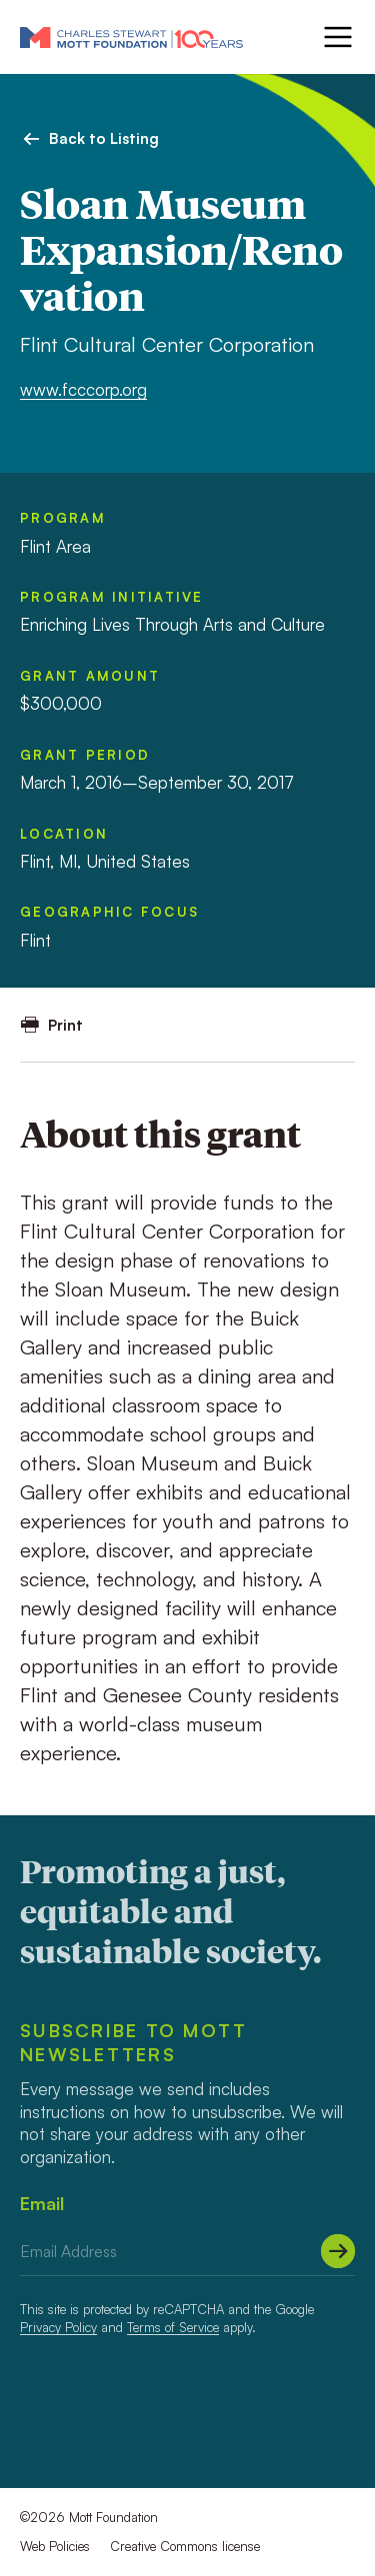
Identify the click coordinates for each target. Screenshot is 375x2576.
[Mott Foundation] (131, 37)
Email (42, 2203)
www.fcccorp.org (83, 389)
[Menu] (336, 37)
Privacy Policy (58, 2327)
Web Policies (55, 2546)
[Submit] (338, 2251)
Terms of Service (173, 2327)
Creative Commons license (185, 2546)
